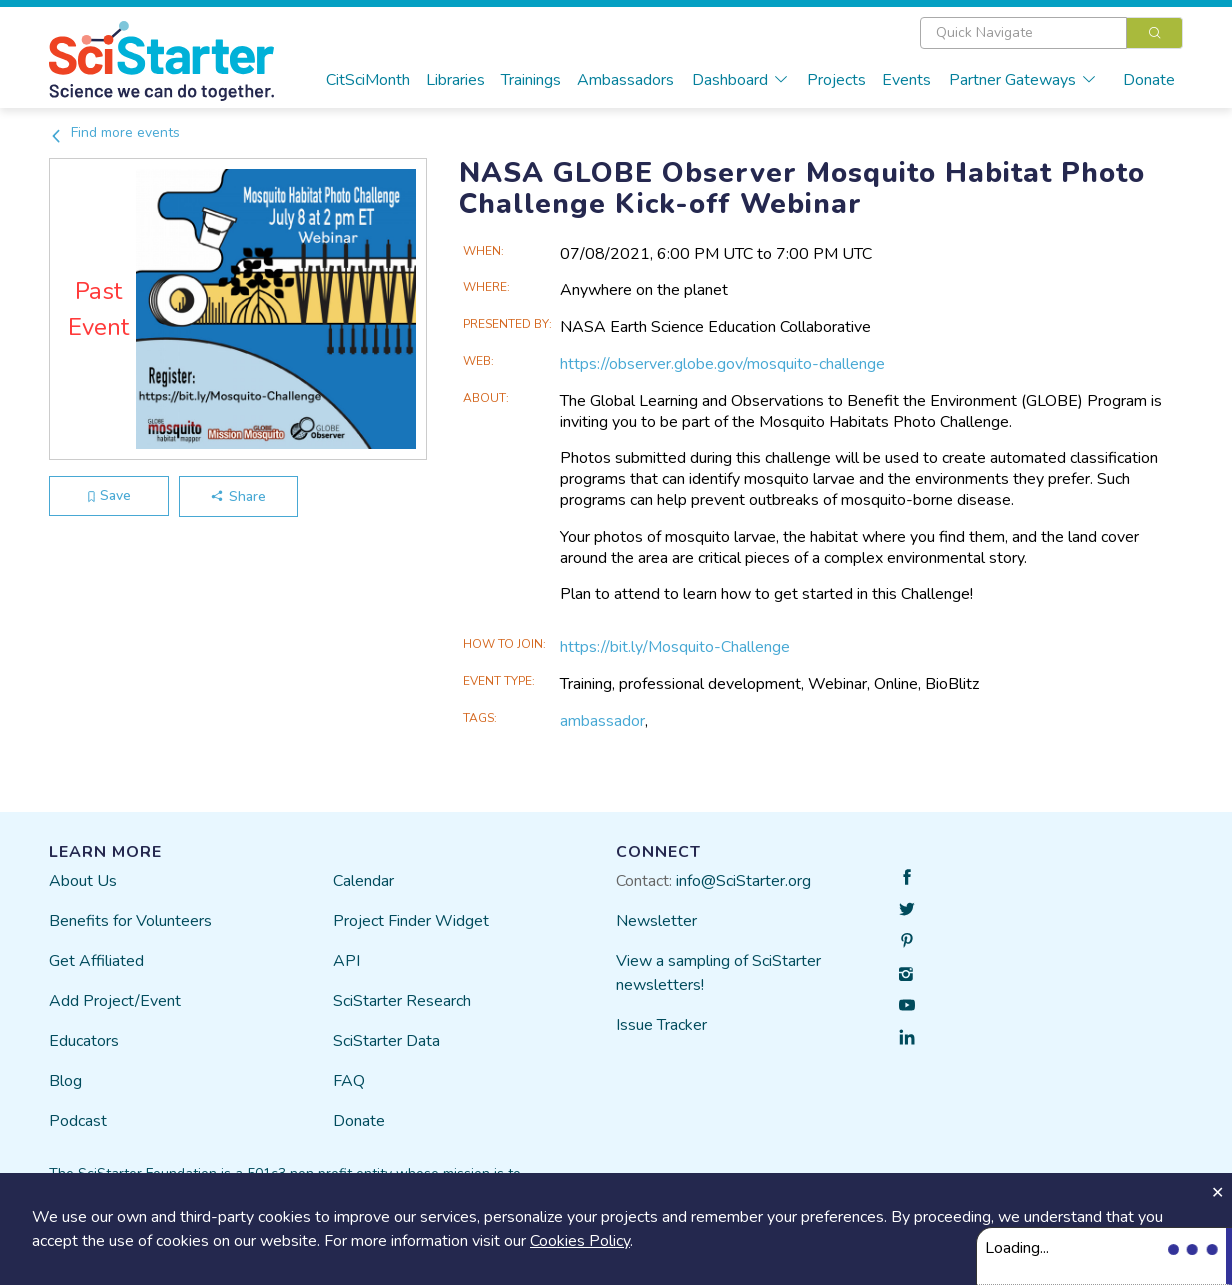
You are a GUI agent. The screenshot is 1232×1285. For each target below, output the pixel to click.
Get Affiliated (96, 961)
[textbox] (1023, 33)
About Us (83, 881)
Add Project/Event (115, 1001)
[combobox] (1051, 33)
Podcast (78, 1121)
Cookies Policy (580, 1241)
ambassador (602, 721)
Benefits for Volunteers (130, 921)
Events (906, 80)
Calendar (363, 881)
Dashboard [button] (740, 80)
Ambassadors (625, 80)
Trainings (531, 80)
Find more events (114, 132)
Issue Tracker (661, 1025)
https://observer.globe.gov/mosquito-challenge (722, 364)
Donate (1149, 80)
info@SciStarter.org (743, 881)
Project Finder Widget (411, 921)
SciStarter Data (386, 1041)
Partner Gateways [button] (1023, 80)
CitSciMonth (368, 80)
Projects (836, 80)
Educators (84, 1041)
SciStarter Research (402, 1001)
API (346, 961)
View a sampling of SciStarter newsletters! (718, 973)
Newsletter (656, 921)
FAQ (349, 1081)
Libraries (455, 80)
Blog (65, 1081)
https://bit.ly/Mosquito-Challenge (675, 647)
